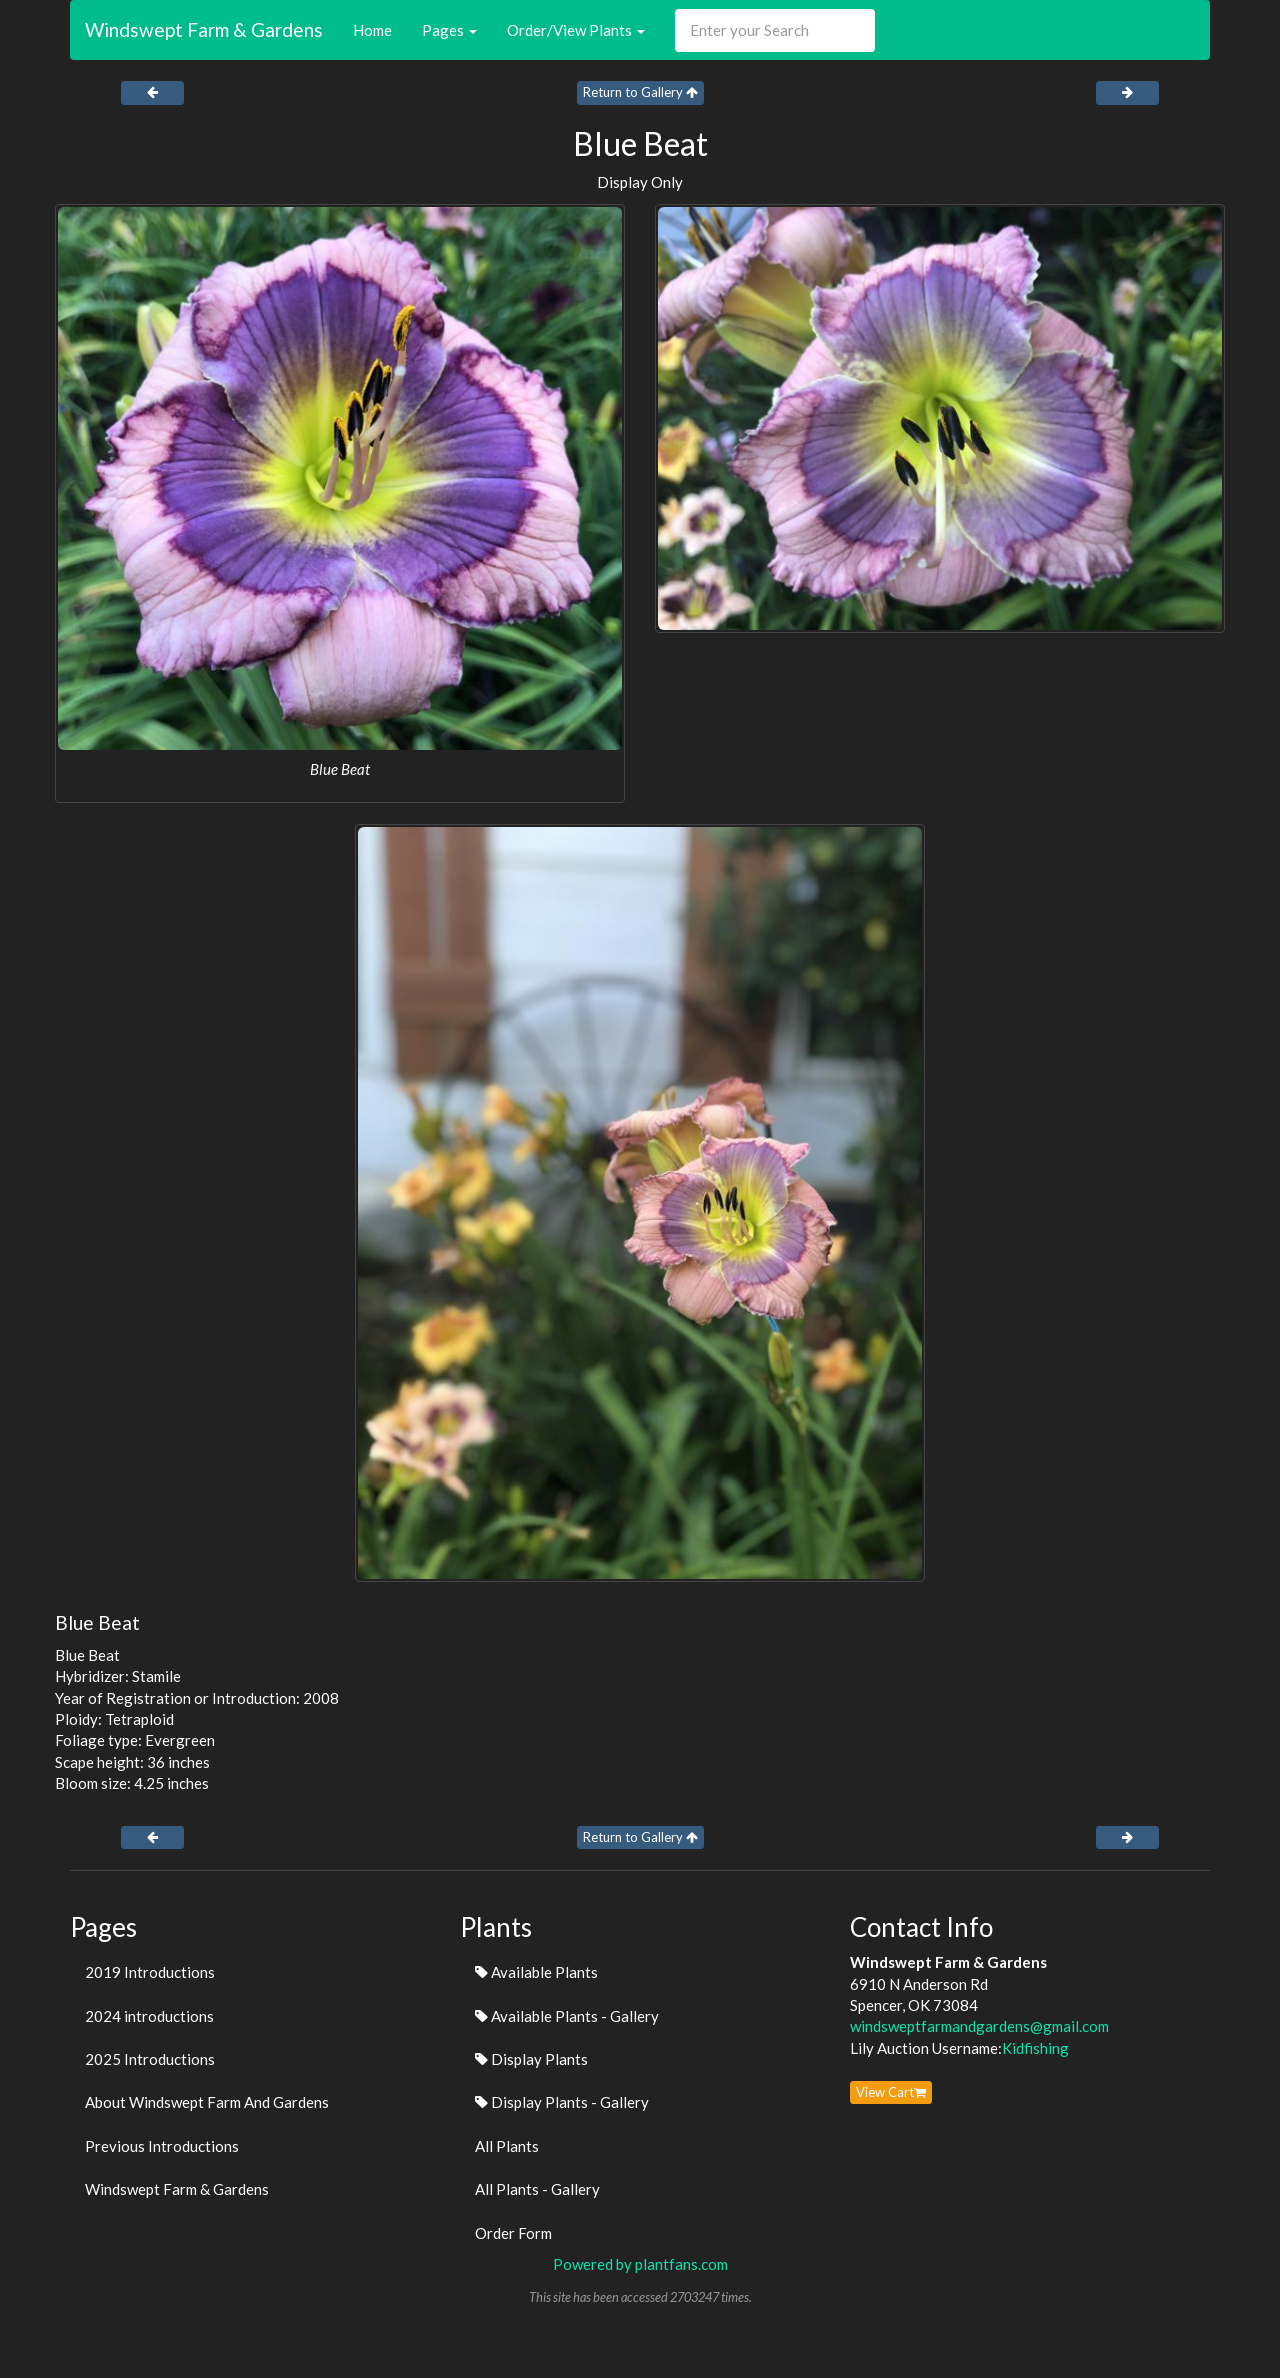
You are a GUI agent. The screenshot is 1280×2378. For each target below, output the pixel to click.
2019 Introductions (150, 1972)
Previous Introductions (162, 2146)
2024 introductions (149, 2016)
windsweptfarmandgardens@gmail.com (979, 2026)
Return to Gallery (640, 92)
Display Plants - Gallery (562, 2102)
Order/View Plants (576, 30)
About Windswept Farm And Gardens (207, 2102)
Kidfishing (1035, 2048)
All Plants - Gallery (537, 2189)
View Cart (891, 2092)
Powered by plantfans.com (640, 2264)
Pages (449, 30)
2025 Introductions (150, 2059)
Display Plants (531, 2059)
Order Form (513, 2233)
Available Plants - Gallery (567, 2016)
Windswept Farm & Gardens (204, 29)
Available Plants (536, 1972)
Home (372, 30)
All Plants (507, 2146)
